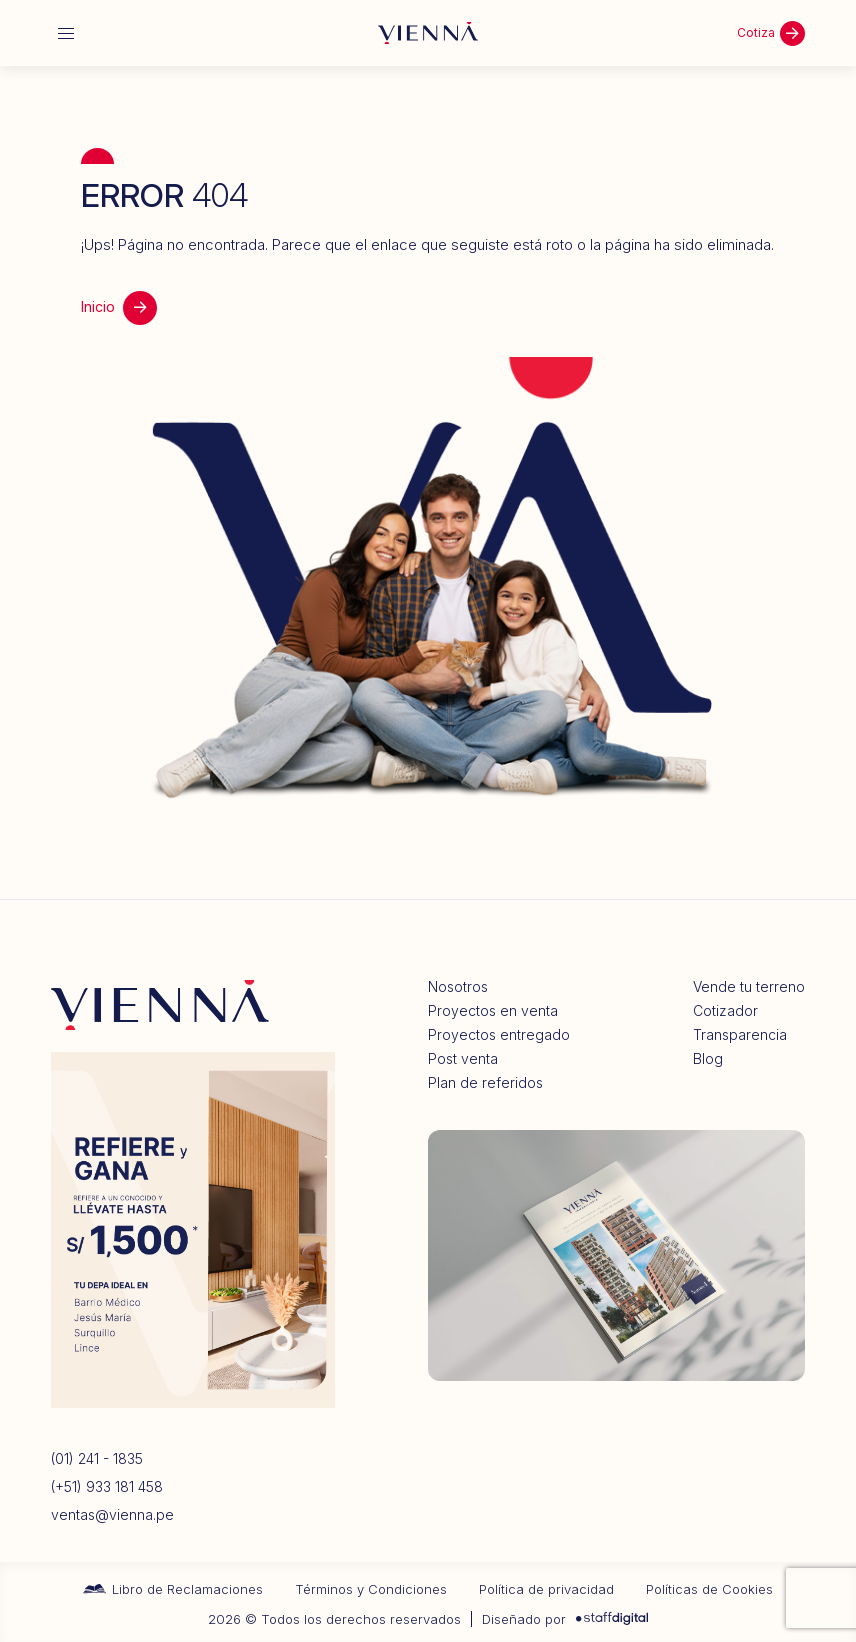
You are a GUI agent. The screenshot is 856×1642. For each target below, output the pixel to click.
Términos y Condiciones (371, 1589)
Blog (708, 1059)
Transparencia (740, 1035)
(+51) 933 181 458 (107, 1487)
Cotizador (725, 1011)
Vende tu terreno (749, 987)
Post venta (463, 1059)
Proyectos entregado (499, 1035)
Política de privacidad (546, 1589)
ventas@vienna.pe (112, 1515)
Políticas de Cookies (709, 1589)
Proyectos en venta (493, 1011)
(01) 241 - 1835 (97, 1459)
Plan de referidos (485, 1083)
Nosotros (458, 987)
